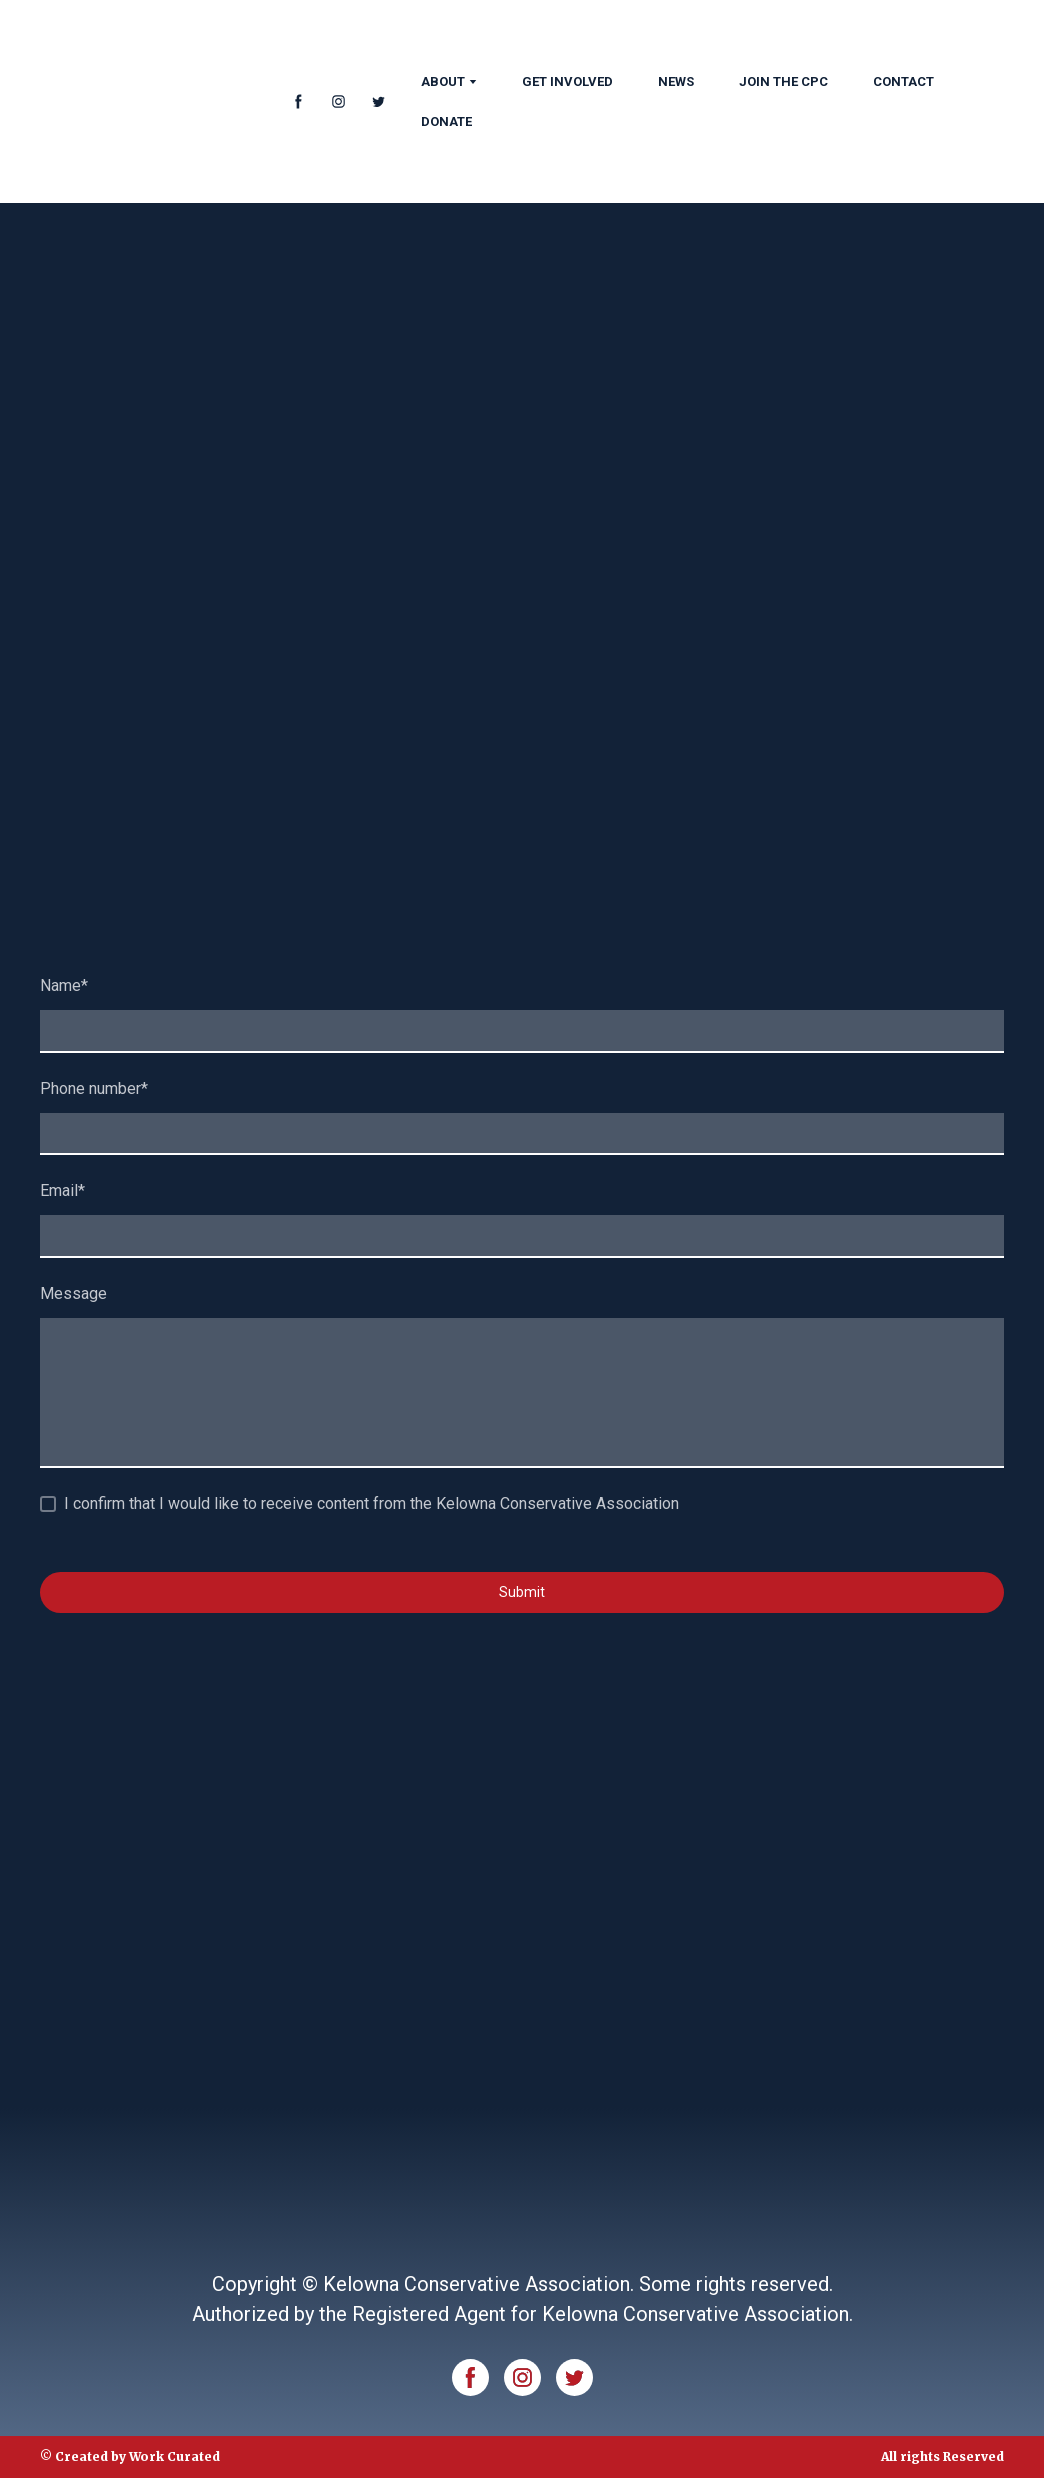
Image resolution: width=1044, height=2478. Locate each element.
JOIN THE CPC (783, 81)
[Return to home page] (147, 101)
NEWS (676, 81)
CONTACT (903, 81)
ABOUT (443, 81)
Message (73, 1293)
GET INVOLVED (567, 81)
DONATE (446, 121)
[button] (298, 101)
